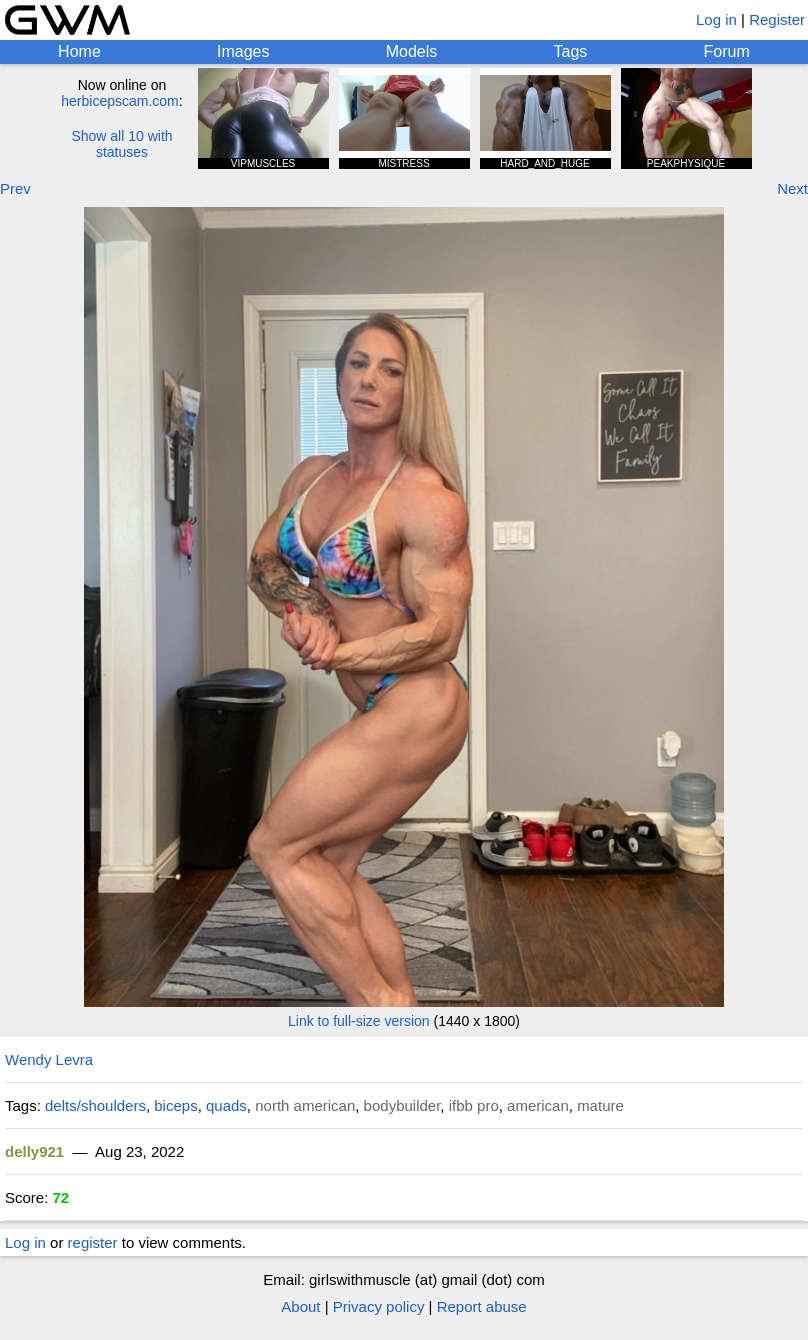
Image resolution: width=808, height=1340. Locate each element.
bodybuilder (402, 1105)
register (93, 1242)
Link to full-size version (359, 1021)
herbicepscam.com (120, 101)
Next (792, 188)
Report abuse (482, 1306)
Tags (571, 51)
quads (226, 1105)
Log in (716, 19)
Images (243, 51)
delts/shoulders (95, 1105)
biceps (175, 1105)
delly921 (34, 1151)
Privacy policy (379, 1306)
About (300, 1306)
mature (600, 1105)
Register (777, 19)
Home (79, 51)
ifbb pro (474, 1105)
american (538, 1105)
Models (412, 51)
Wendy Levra (49, 1059)
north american (305, 1105)
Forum (727, 51)
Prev (15, 188)
